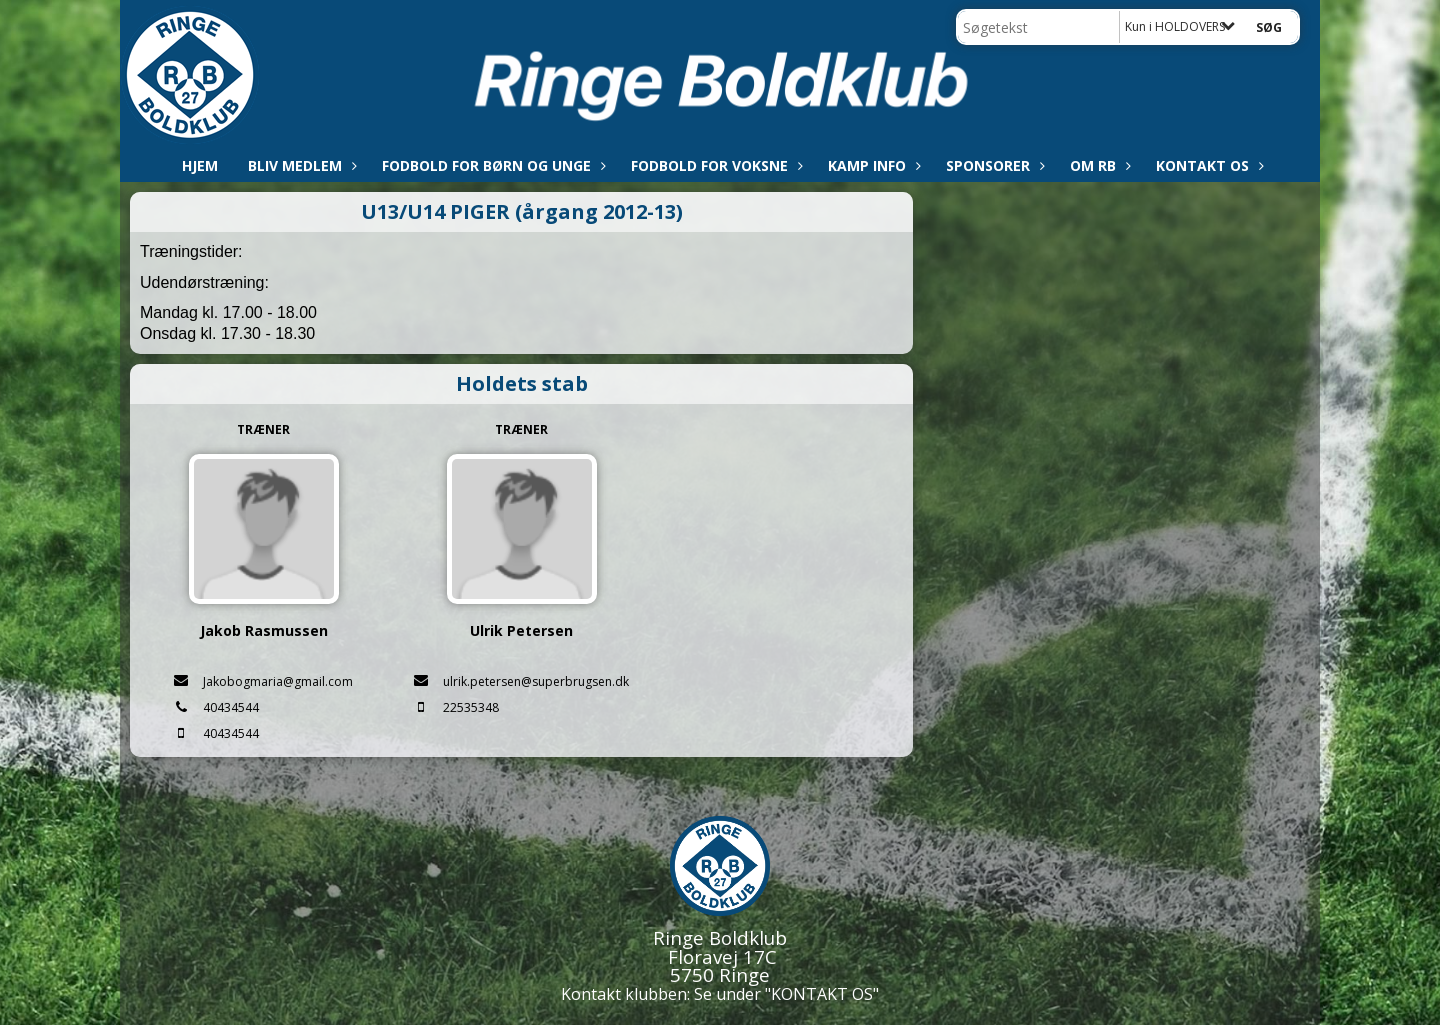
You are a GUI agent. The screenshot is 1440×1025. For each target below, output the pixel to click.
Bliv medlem (300, 165)
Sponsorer (993, 165)
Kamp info (872, 165)
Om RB (1098, 165)
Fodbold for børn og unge (491, 165)
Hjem (200, 165)
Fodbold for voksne (714, 165)
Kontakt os (1207, 165)
